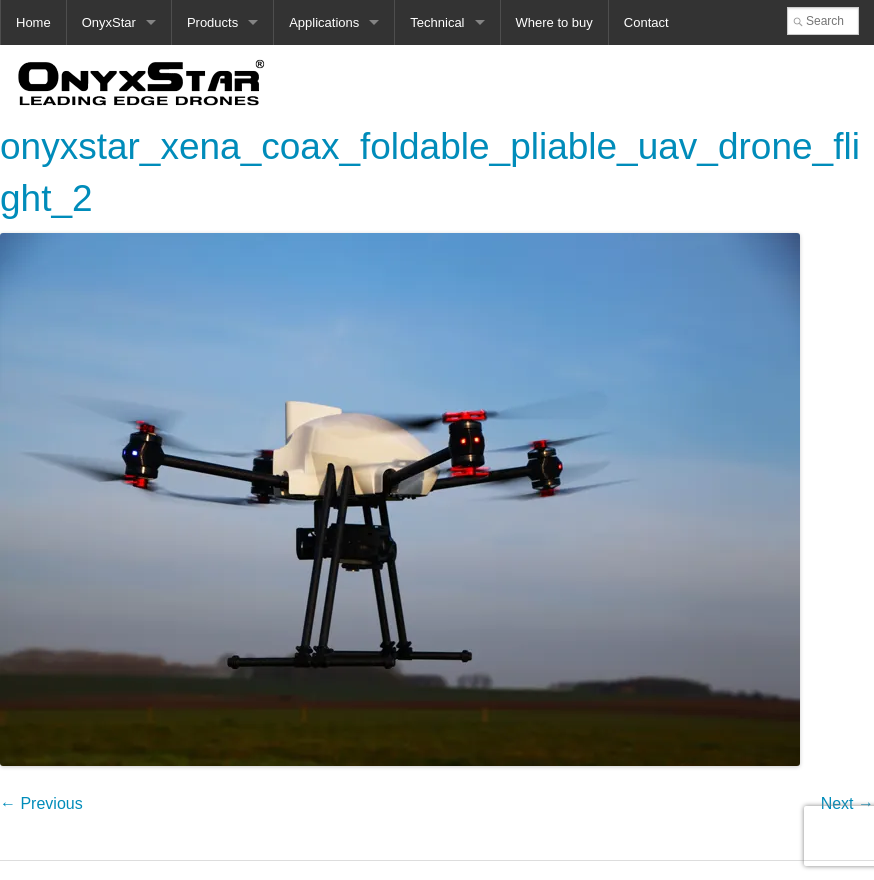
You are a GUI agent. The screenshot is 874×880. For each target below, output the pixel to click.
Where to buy (554, 22)
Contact (646, 22)
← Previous (41, 803)
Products (212, 22)
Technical (437, 22)
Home (33, 22)
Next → (847, 803)
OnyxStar (109, 22)
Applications (324, 22)
